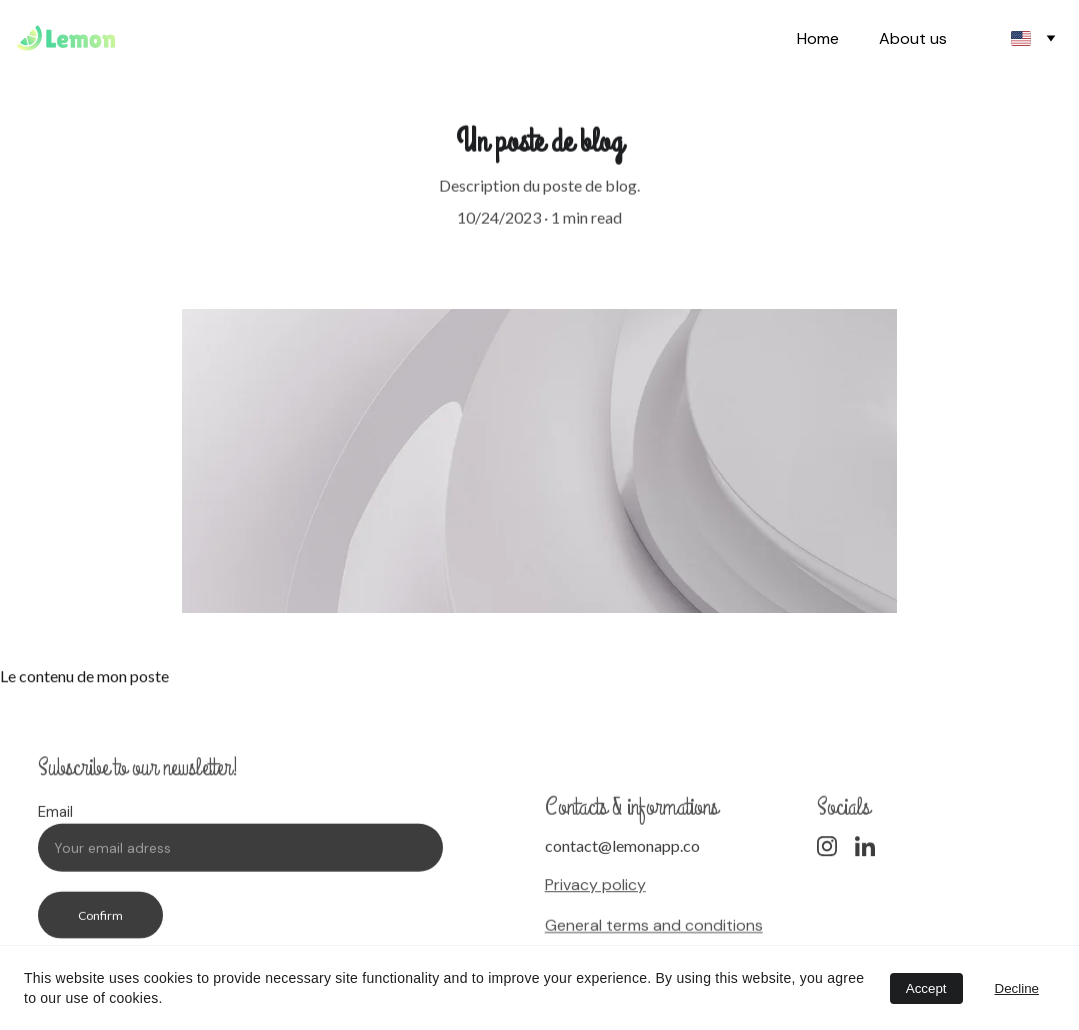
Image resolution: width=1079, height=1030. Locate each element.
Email (55, 819)
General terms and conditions (654, 926)
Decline (1017, 988)
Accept (926, 988)
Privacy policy (595, 886)
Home (818, 38)
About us (913, 38)
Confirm (100, 922)
